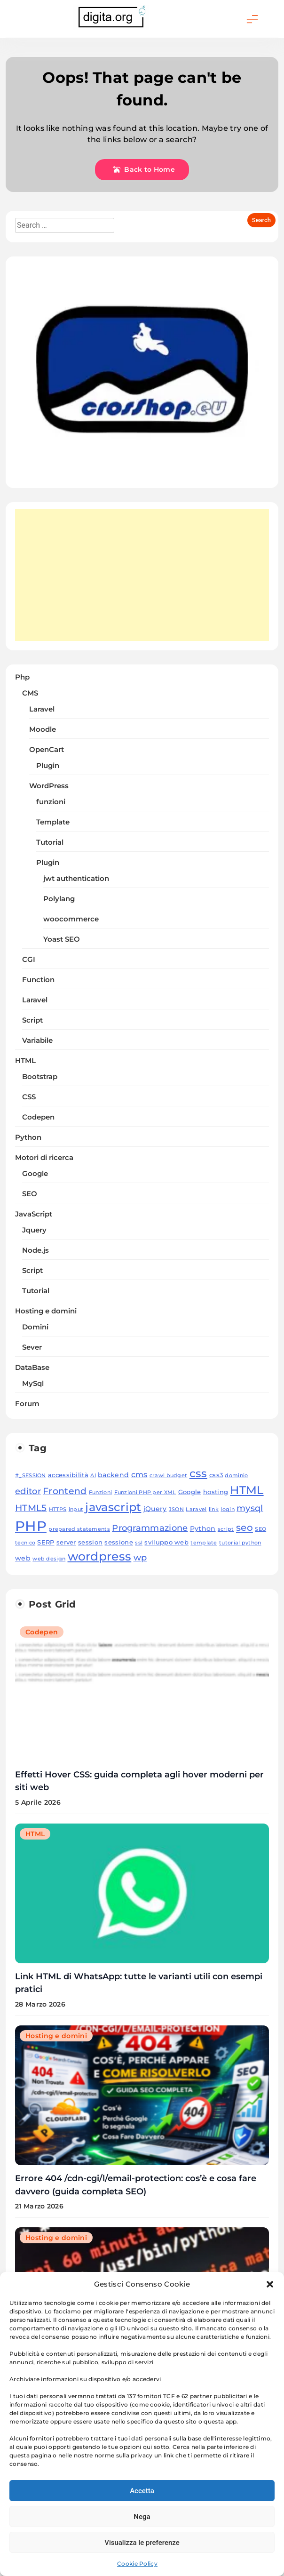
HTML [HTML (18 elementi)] (246, 1490)
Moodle (42, 729)
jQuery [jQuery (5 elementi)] (155, 1508)
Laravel (42, 709)
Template (53, 822)
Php (22, 677)
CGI (28, 959)
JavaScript (33, 1214)
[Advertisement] (142, 575)
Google (35, 1173)
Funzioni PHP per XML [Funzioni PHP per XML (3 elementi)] (145, 1492)
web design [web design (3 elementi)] (48, 1559)
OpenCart (46, 749)
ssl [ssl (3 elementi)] (138, 1543)
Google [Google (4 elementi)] (189, 1492)
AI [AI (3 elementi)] (93, 1475)
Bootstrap (39, 1076)
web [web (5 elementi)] (23, 1558)
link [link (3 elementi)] (214, 1509)
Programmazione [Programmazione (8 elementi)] (150, 1528)
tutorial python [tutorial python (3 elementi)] (240, 1543)
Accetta (142, 2491)
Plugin (47, 765)
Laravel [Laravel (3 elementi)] (196, 1509)
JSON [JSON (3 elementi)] (176, 1509)
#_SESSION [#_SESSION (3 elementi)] (30, 1475)
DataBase (32, 1367)
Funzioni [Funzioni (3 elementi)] (100, 1492)
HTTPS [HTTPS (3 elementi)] (58, 1509)
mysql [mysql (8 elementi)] (250, 1508)
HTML (25, 1060)
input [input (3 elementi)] (76, 1509)
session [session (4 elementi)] (90, 1542)
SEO (29, 1194)
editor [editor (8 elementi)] (28, 1491)
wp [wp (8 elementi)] (140, 1557)
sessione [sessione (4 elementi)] (118, 1542)
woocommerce (71, 919)
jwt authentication (76, 878)
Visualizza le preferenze (142, 2542)
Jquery (34, 1230)
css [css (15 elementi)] (198, 1473)
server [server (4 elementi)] (66, 1542)
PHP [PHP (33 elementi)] (31, 1526)
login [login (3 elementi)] (228, 1509)
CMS (30, 693)
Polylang (59, 899)
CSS (29, 1097)
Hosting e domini (46, 1311)
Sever (32, 1347)
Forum (27, 1404)
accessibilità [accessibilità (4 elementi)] (68, 1475)
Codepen (38, 1117)
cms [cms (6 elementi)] (139, 1474)
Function (38, 980)
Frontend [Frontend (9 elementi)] (65, 1491)
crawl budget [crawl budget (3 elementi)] (169, 1475)
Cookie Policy (137, 2563)
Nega (142, 2516)
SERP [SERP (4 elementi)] (45, 1542)
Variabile (37, 1040)
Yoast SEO (61, 939)
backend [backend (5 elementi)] (113, 1475)
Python (28, 1137)
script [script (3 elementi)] (226, 1529)
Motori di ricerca (44, 1157)
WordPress (49, 786)
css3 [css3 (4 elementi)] (216, 1475)
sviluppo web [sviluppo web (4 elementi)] (166, 1542)
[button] (270, 2284)
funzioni (50, 802)
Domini (35, 1327)
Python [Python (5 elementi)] (203, 1528)
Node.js (35, 1250)
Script (32, 1020)
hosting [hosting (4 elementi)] (215, 1492)
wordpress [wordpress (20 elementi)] (100, 1556)
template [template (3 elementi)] (203, 1543)
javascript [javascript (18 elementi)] (113, 1507)
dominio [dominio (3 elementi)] (236, 1475)
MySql (33, 1383)
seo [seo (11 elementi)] (244, 1527)
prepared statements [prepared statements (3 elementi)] (79, 1529)
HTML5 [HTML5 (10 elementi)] (31, 1507)
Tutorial (49, 842)
